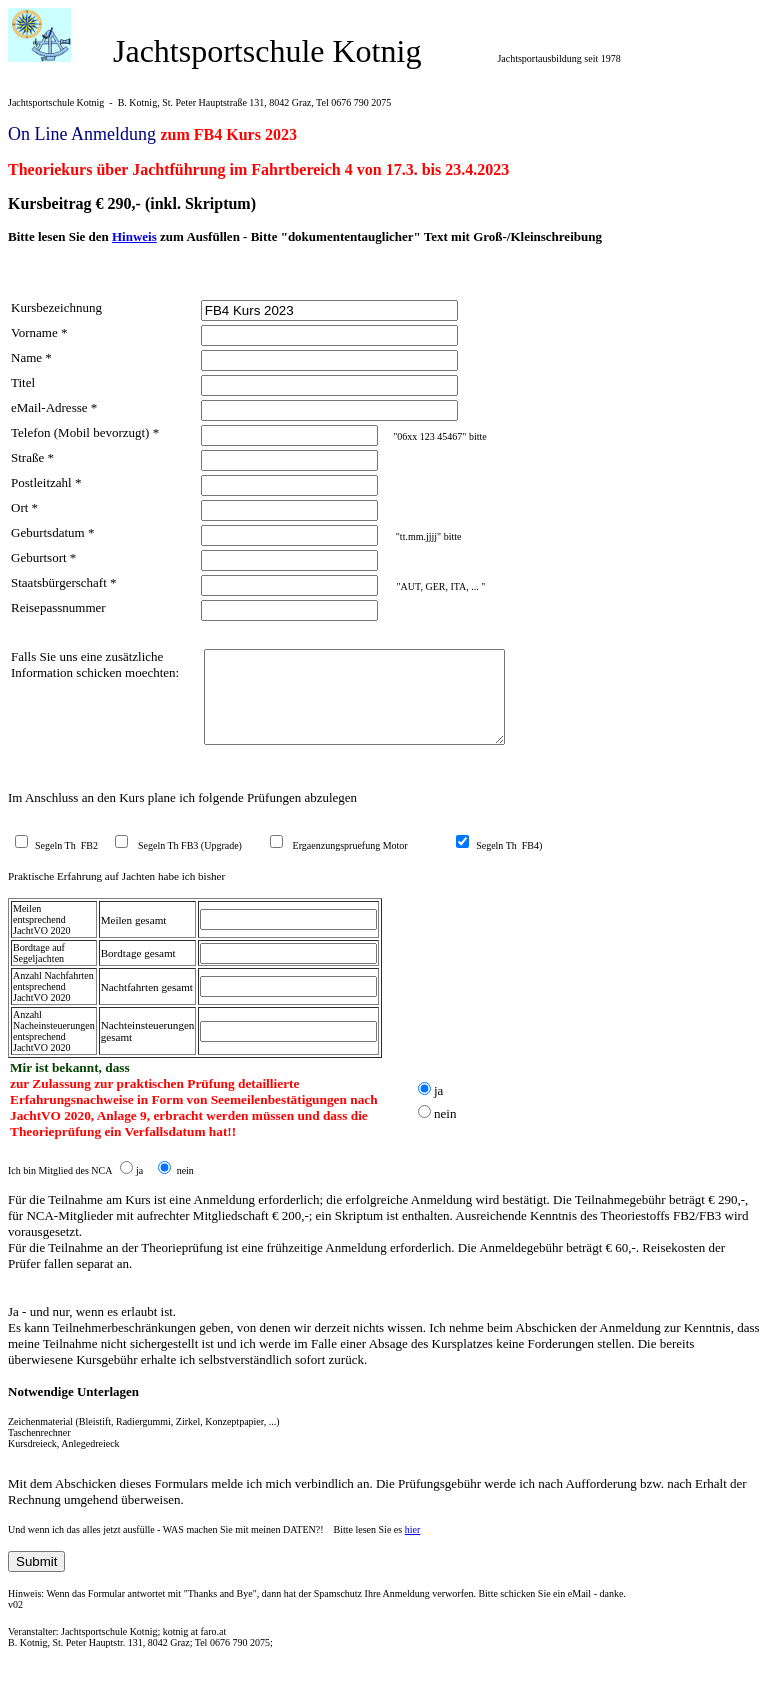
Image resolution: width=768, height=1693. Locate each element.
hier (413, 1547)
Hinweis (134, 236)
